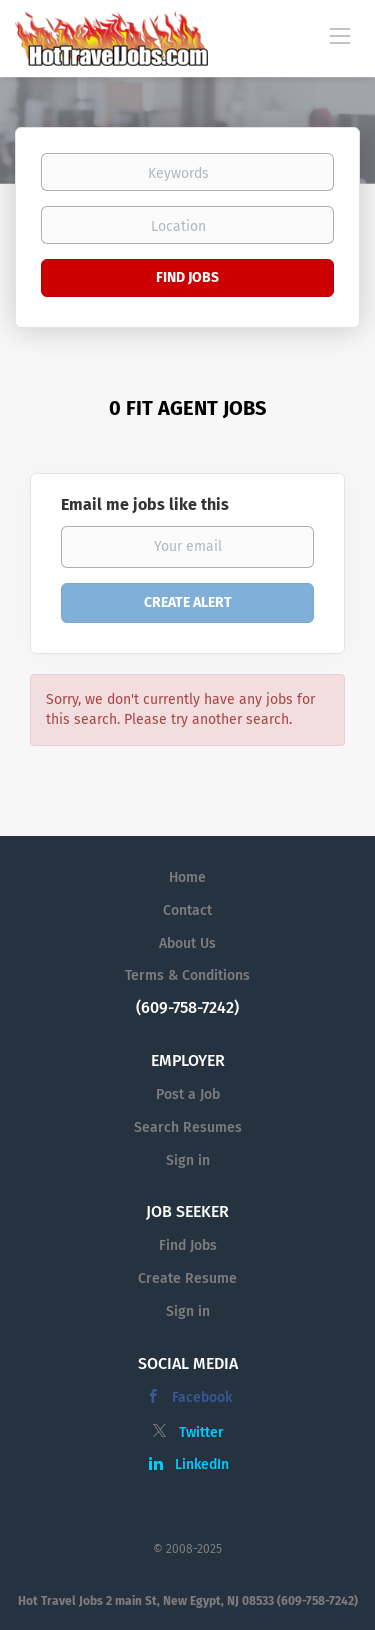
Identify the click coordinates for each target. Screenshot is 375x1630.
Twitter (201, 1432)
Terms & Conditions (187, 975)
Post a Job (188, 1094)
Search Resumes (188, 1127)
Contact (187, 910)
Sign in (188, 1160)
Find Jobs (187, 277)
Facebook (202, 1397)
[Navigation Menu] (340, 35)
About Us (187, 943)
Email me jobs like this (145, 504)
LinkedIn (202, 1464)
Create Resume (187, 1278)
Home (187, 877)
